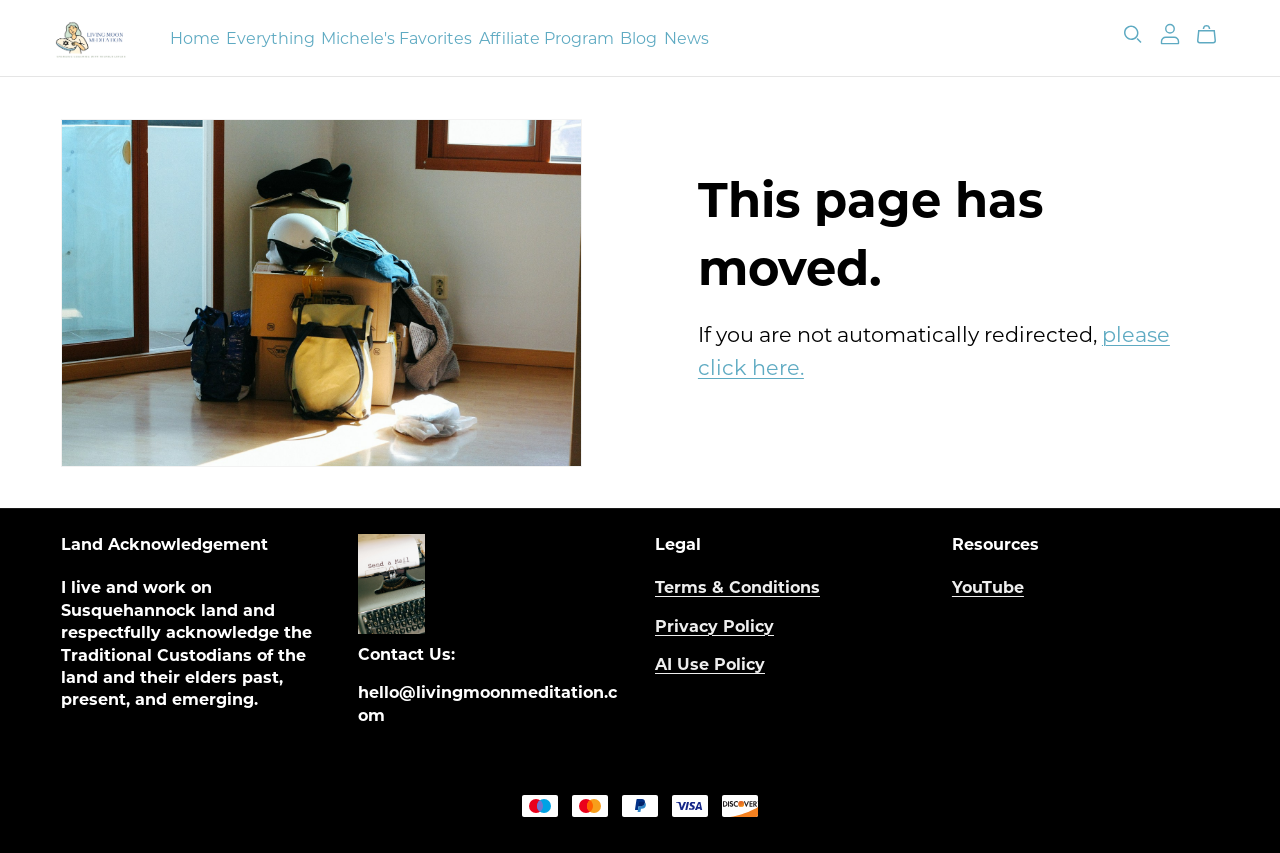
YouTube (988, 587)
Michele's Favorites (396, 37)
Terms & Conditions (737, 587)
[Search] (1133, 34)
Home (195, 37)
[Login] (1170, 33)
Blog (638, 37)
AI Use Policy (710, 664)
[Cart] (1214, 35)
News (686, 37)
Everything (270, 37)
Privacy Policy (714, 626)
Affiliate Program (546, 37)
